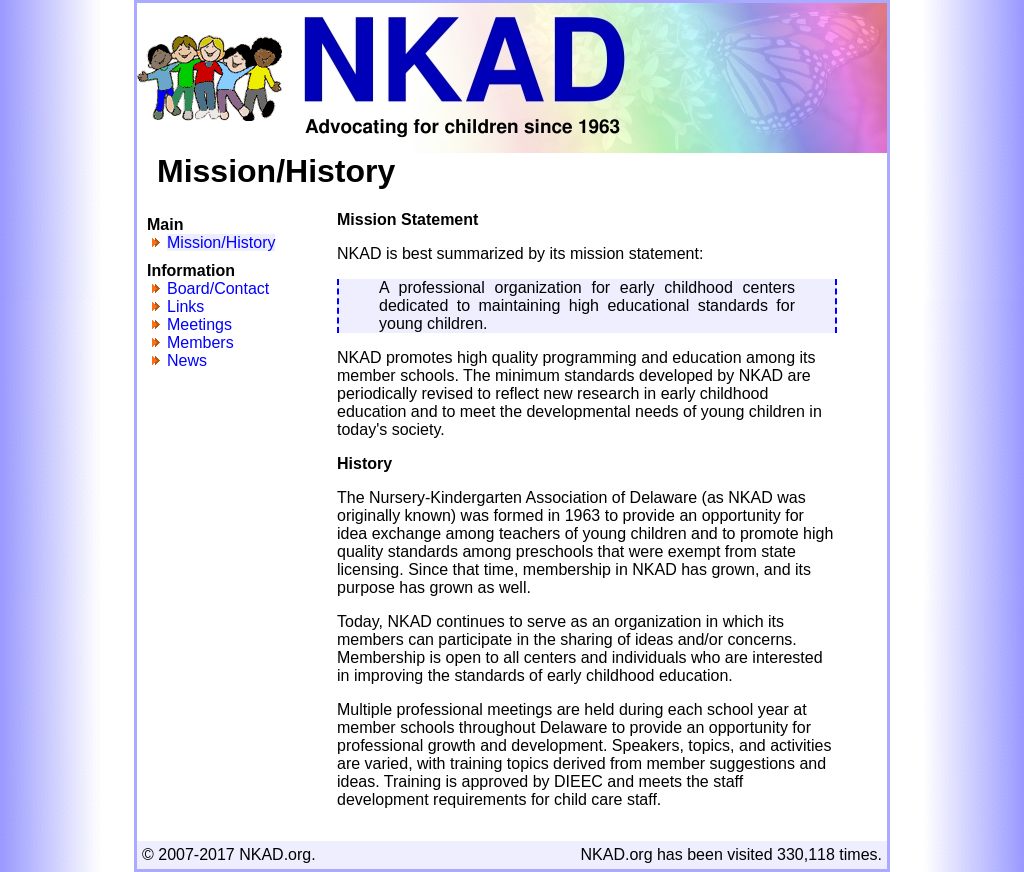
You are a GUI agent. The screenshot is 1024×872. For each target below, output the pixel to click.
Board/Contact (218, 288)
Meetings (199, 324)
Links (185, 306)
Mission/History (221, 242)
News (187, 360)
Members (200, 342)
